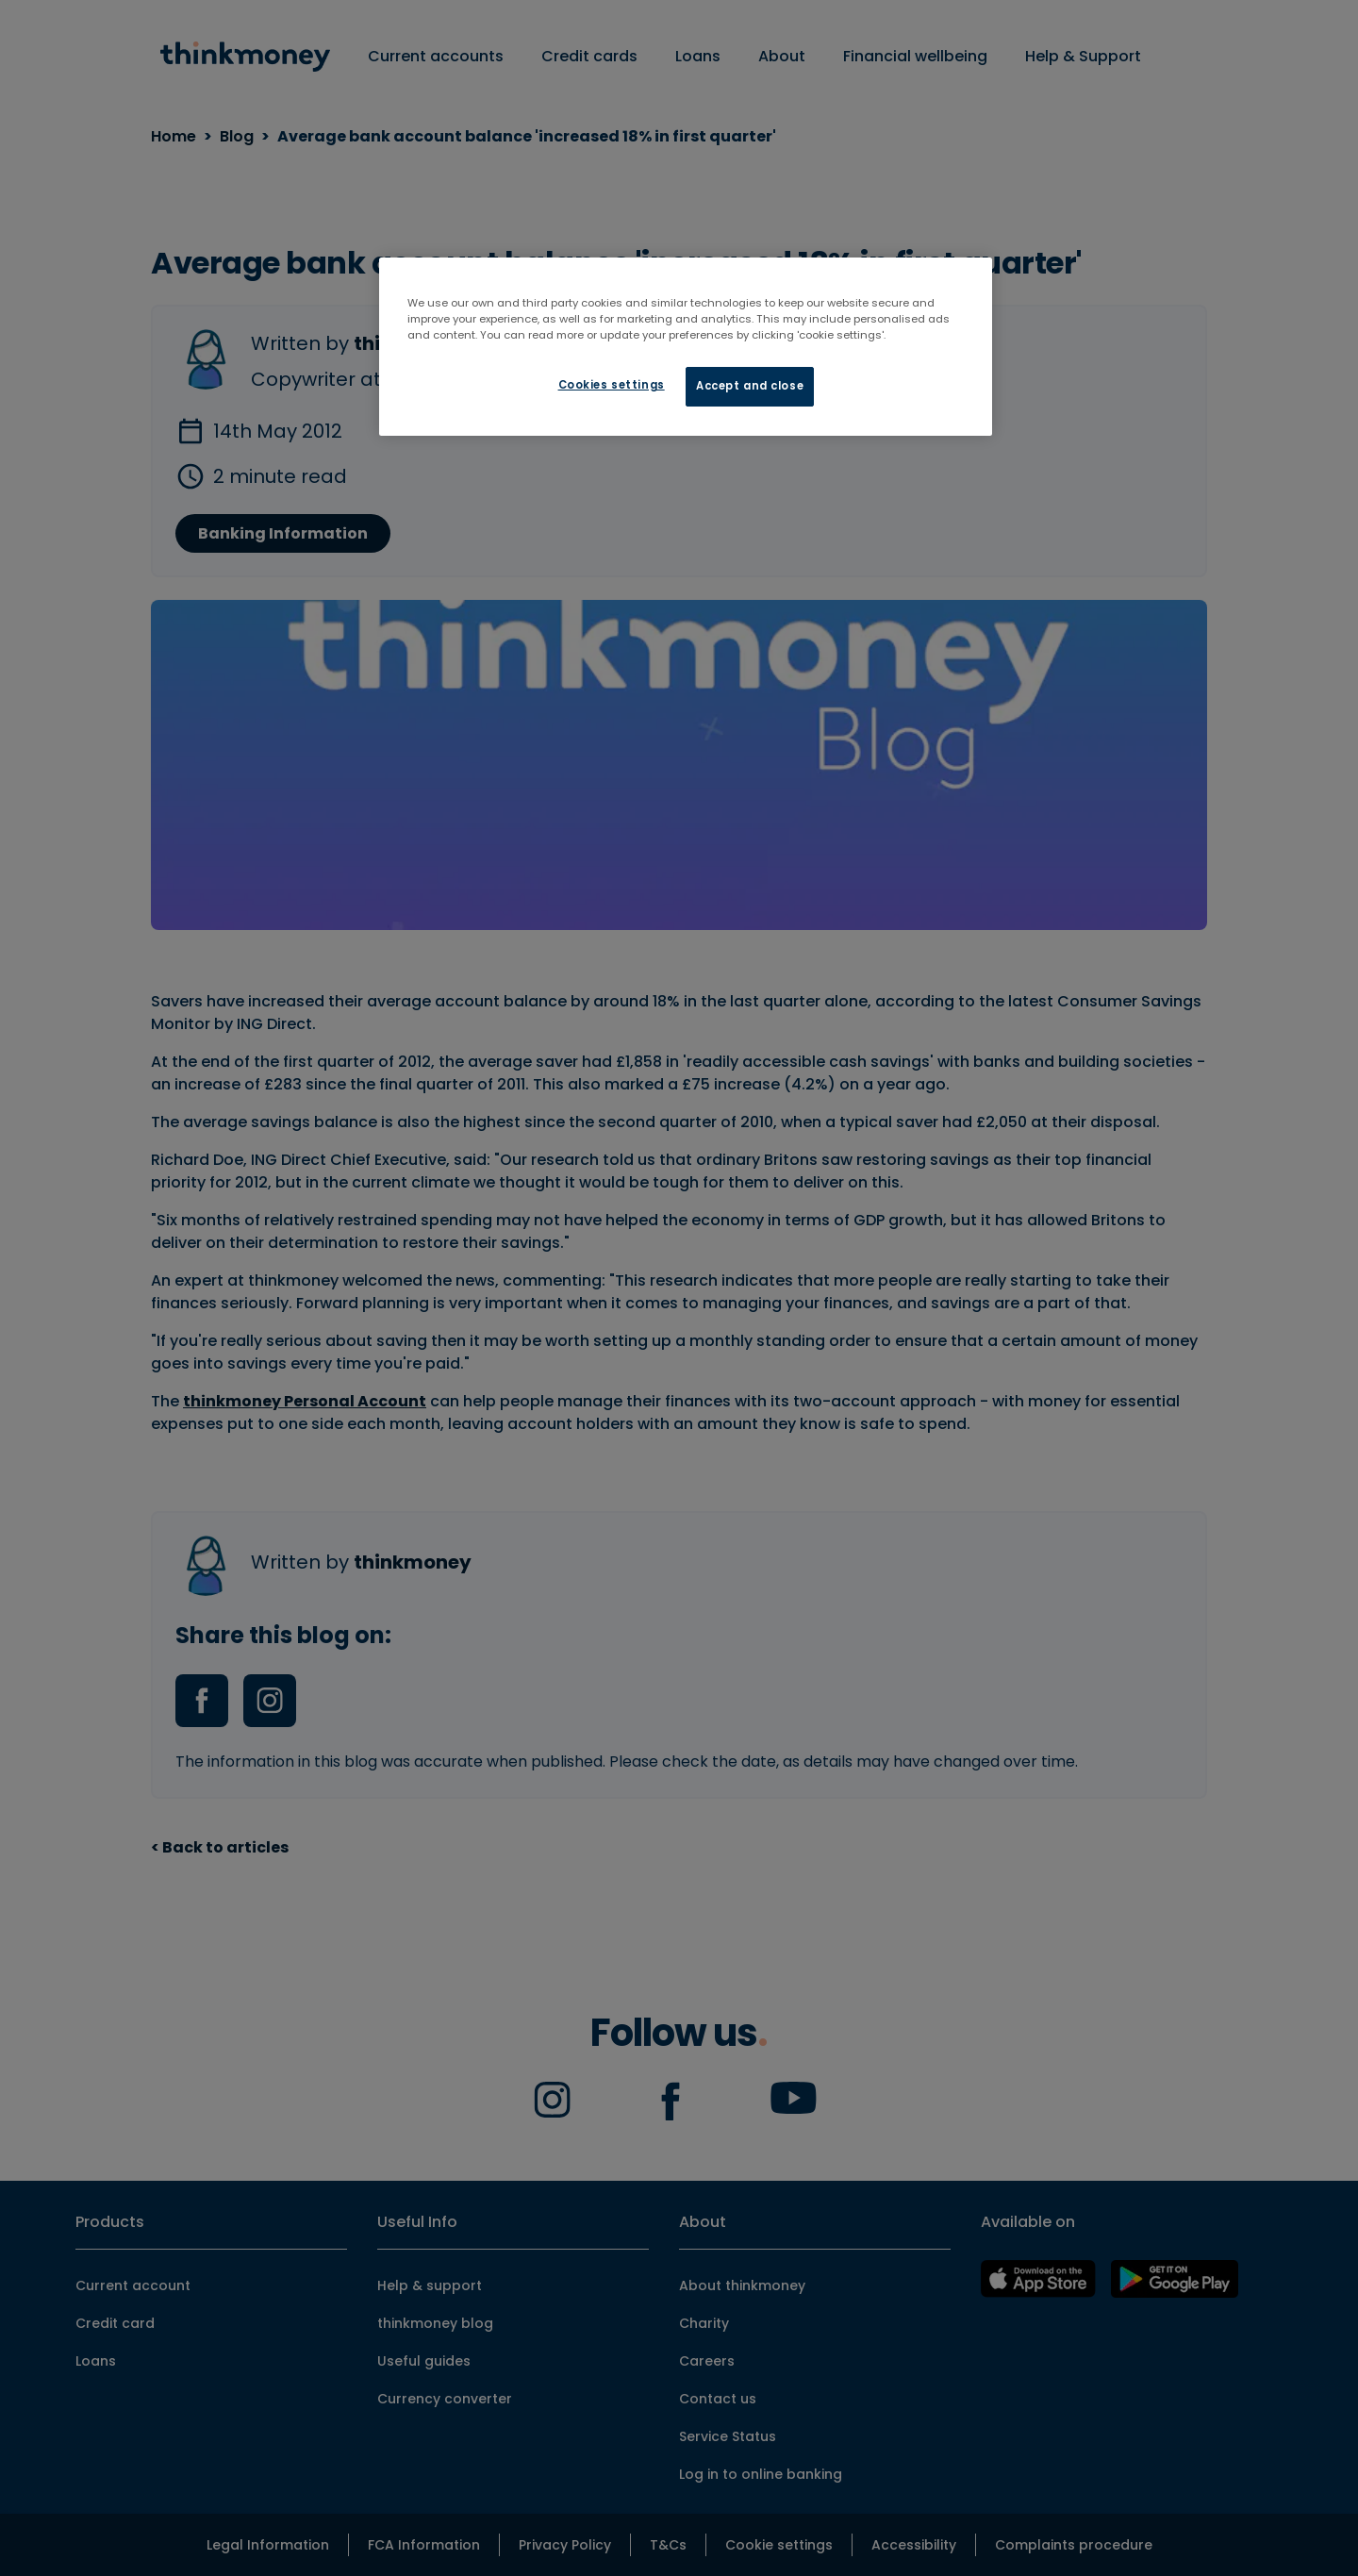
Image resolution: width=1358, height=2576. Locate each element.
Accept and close (749, 385)
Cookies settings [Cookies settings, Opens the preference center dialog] (611, 384)
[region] (685, 347)
